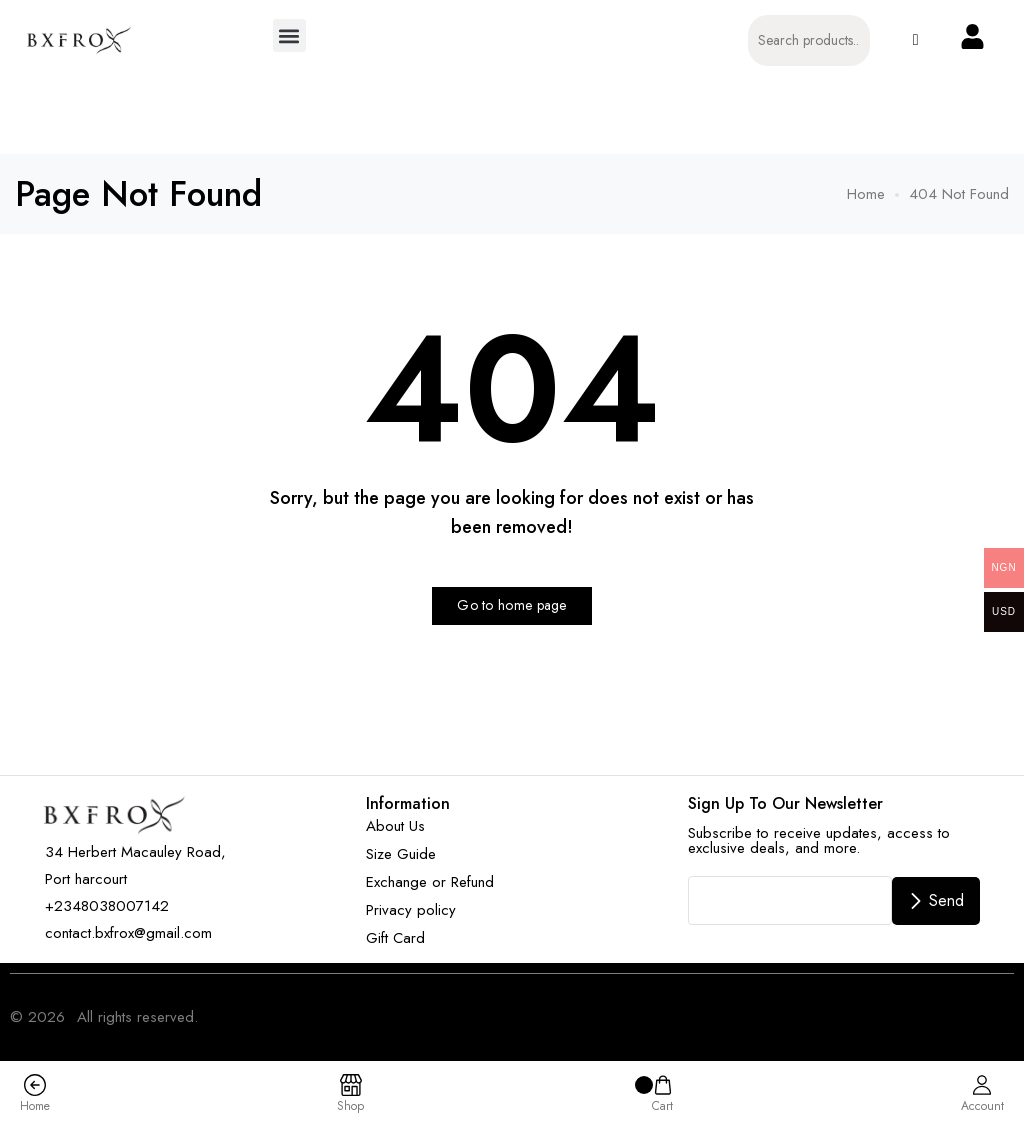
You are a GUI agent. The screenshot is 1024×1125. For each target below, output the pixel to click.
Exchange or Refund (430, 882)
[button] (289, 35)
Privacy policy (411, 910)
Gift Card (395, 938)
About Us (395, 826)
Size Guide (401, 854)
